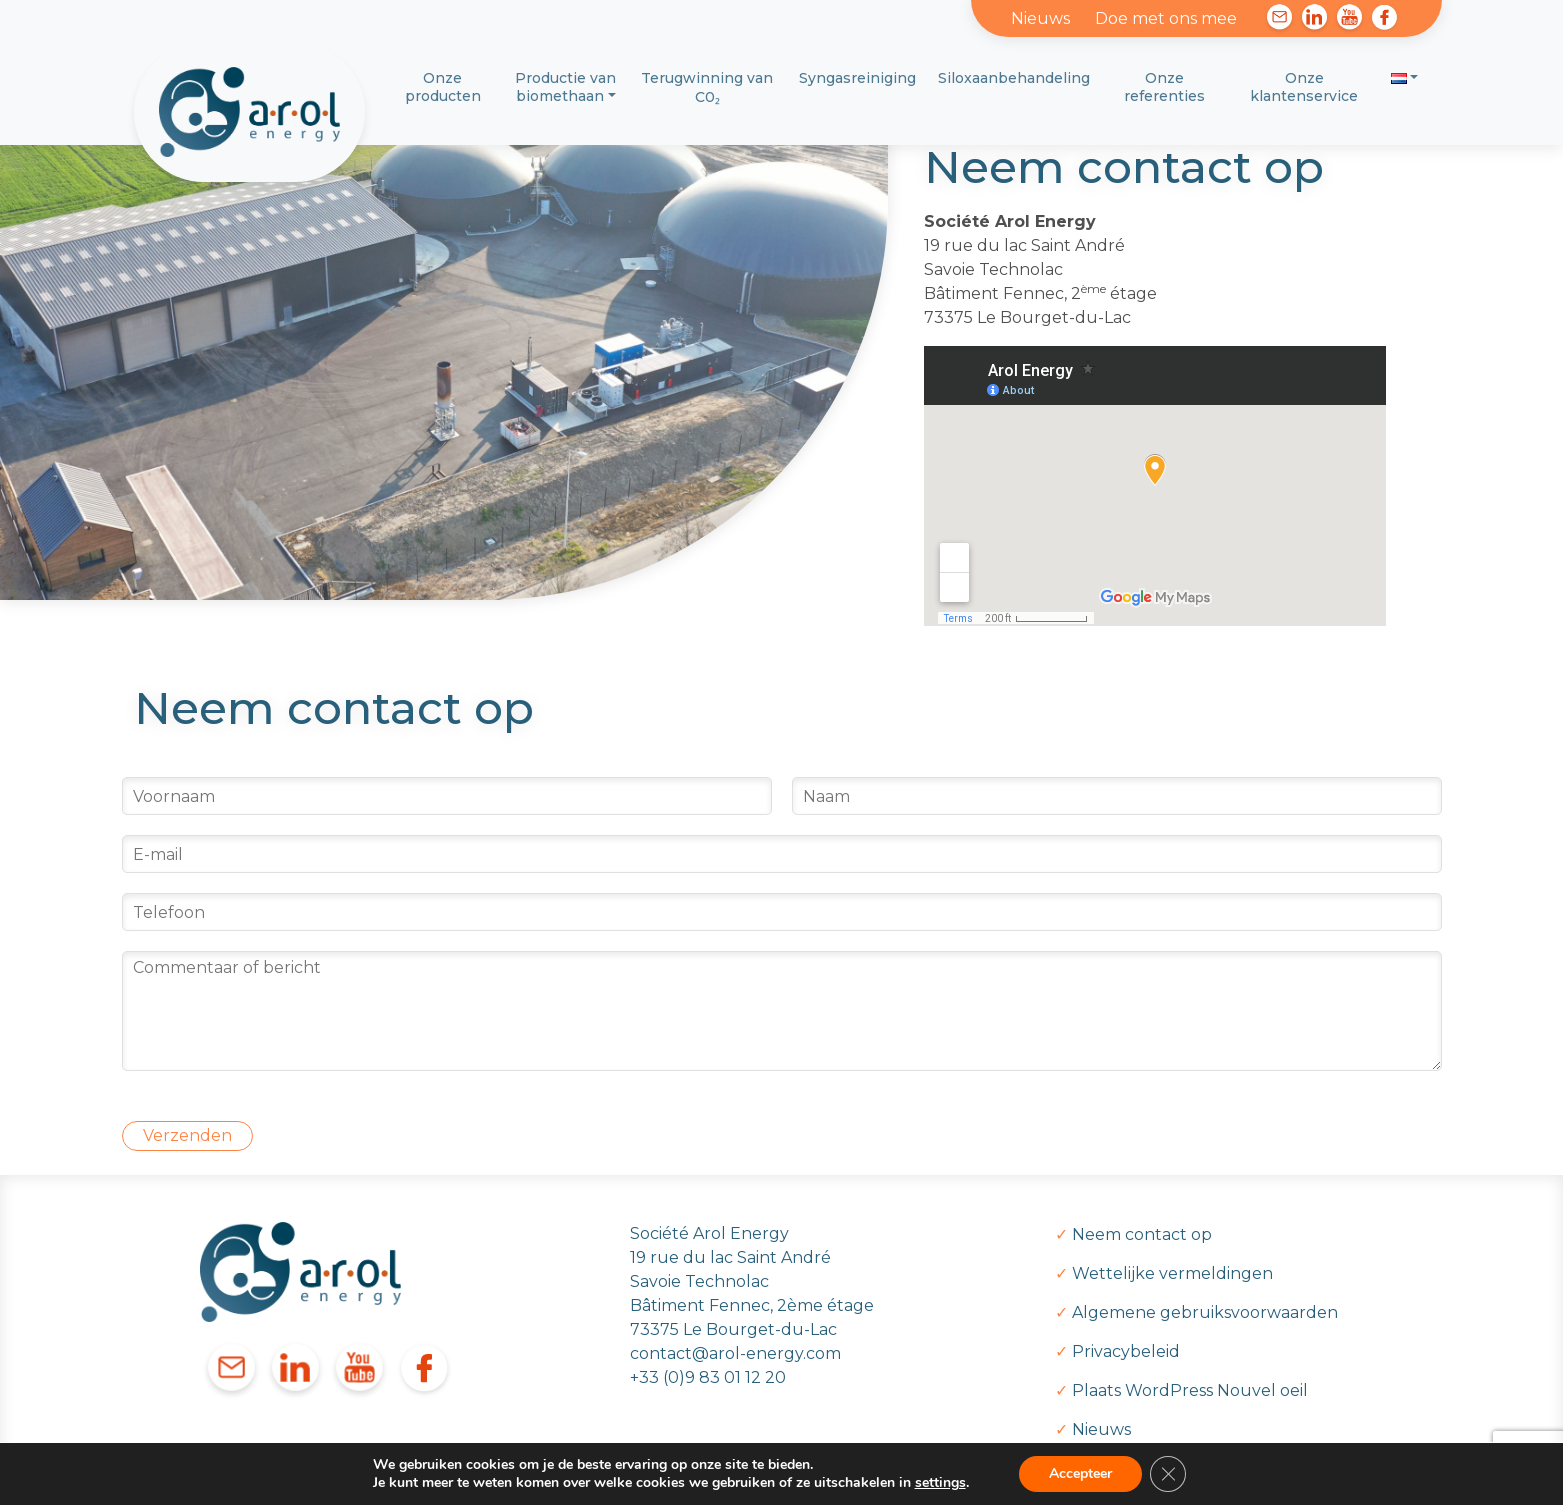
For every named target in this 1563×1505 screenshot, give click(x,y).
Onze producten (443, 87)
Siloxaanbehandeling (1014, 78)
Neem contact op (1142, 1234)
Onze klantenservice (1304, 87)
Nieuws (1040, 18)
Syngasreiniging (857, 78)
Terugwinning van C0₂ (707, 87)
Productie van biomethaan (565, 87)
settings (940, 1483)
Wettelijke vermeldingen (1172, 1273)
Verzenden (187, 1135)
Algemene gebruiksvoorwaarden (1205, 1312)
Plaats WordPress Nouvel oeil (1190, 1390)
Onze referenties (1164, 87)
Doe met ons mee (1166, 18)
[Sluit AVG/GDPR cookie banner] (1168, 1474)
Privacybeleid (1126, 1351)
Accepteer (1080, 1473)
